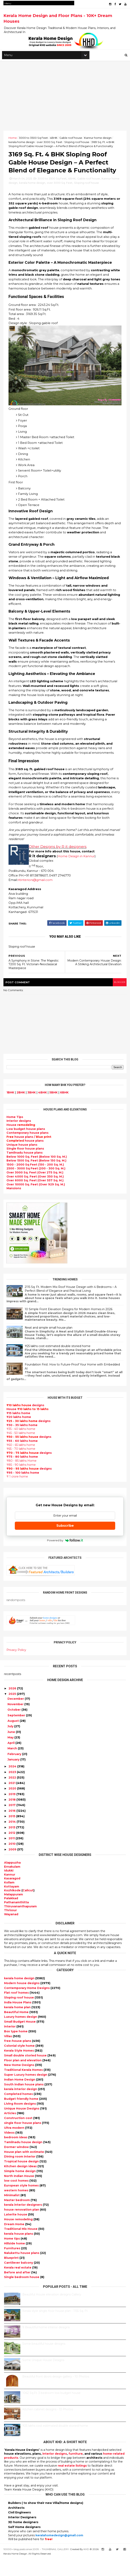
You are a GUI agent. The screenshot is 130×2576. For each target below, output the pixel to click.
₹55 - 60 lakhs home (22, 1458)
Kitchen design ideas (21, 2184)
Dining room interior (20, 2174)
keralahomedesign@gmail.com (59, 2553)
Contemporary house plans (28, 1150)
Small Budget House (20, 2039)
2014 (12, 1839)
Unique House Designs (22, 2126)
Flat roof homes (17, 2010)
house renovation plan (22, 2227)
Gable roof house (71, 140)
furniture (76, 2471)
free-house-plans (18, 2058)
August (13, 1738)
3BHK (32, 1110)
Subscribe (65, 1543)
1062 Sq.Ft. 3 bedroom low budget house (51, 2410)
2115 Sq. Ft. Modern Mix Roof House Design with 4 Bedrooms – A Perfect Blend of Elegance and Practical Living (71, 1307)
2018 (12, 1817)
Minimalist (12, 2213)
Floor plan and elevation (23, 2078)
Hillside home (15, 2261)
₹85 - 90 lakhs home (21, 1482)
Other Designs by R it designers (58, 864)
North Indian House (19, 2193)
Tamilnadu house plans (25, 1170)
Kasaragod (12, 1896)
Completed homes (19, 2112)
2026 (12, 1706)
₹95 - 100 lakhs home (23, 1490)
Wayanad (11, 1932)
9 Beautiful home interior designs (46, 2345)
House (21, 1142)
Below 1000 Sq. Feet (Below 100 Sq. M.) (37, 1174)
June (11, 1749)
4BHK (54, 140)
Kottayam (11, 1904)
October (14, 1727)
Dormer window (17, 2165)
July (10, 1744)
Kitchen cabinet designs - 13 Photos (47, 2427)
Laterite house (16, 2232)
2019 (12, 1812)
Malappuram (13, 1912)
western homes (16, 2208)
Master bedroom (17, 2217)
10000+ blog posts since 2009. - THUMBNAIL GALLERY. (37, 2566)
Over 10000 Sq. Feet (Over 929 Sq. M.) (36, 1202)
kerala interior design (21, 2107)
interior (10, 2044)
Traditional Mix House (21, 2246)
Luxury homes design (21, 2034)
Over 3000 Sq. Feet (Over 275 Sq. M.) (35, 1190)
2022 (12, 1795)
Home (13, 140)
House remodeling (18, 2237)
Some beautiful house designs (43, 2361)
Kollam (9, 1900)
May (11, 1755)
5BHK (54, 1110)
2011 (12, 1856)
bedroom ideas (16, 2155)
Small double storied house (25, 2073)
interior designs (54, 2471)
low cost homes (16, 2198)
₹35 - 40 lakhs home (21, 1447)
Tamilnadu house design (23, 2160)
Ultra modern (14, 2145)
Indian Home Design (20, 2097)
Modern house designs (22, 2001)
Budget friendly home (21, 2116)
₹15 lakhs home (19, 1431)
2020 (12, 1806)
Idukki (8, 1888)
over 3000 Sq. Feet (50, 145)
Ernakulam (12, 1884)
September (16, 1733)
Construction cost (18, 2136)
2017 (12, 1823)
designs (19, 1139)
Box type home (16, 2049)
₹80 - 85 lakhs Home (22, 1478)
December (16, 1716)
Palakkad (11, 1916)
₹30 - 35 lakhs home (22, 1443)
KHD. (87, 2566)
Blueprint (11, 2275)
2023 (12, 1789)
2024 (12, 1784)
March (12, 1766)
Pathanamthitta (16, 1920)
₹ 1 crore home (18, 1494)
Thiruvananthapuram (20, 1924)
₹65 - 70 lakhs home (21, 1467)
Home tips (12, 2256)
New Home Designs (19, 2083)
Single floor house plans (26, 1166)
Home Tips (15, 1135)
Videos (9, 2150)
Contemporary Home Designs (27, 2005)
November (16, 1722)
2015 (12, 1834)
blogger (118, 1000)
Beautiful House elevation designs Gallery (51, 2312)
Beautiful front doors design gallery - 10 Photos (55, 2394)
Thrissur (10, 1928)
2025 (12, 1711)
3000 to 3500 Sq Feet (33, 140)
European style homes (22, 2203)
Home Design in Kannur (76, 874)
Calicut (28, 1908)
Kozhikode (12, 1908)
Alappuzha (12, 1880)
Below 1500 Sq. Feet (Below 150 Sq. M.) (37, 1178)
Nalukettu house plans (22, 2271)
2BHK (21, 1110)
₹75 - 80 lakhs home (23, 1474)
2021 (12, 1801)
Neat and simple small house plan (49, 1345)
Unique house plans (22, 1162)
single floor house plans (23, 2141)
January (13, 1777)
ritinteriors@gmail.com (35, 898)
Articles (10, 2131)
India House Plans (18, 2020)
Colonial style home (19, 2063)
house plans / (29, 1154)
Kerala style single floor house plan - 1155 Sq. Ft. (55, 2328)
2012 (12, 1850)
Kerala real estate (18, 2285)
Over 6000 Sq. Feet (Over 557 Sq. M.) (35, 1198)
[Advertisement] (65, 103)
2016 (12, 1828)
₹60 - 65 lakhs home (21, 1463)
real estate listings (72, 2483)
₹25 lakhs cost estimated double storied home (58, 1364)
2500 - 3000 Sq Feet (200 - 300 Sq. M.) (36, 1186)
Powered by (65, 1558)
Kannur (9, 1892)
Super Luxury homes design (26, 2092)
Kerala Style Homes (19, 2068)
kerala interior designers (23, 2222)
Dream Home (14, 2242)
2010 (12, 1861)
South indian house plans (24, 2102)
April (11, 1761)
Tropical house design (22, 2179)
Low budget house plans (26, 1147)
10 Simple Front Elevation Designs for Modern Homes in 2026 (69, 1327)
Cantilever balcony (19, 2280)
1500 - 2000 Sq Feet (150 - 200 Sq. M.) (35, 1182)
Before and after (17, 2290)
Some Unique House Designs (43, 2378)
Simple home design (20, 2189)
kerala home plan (17, 2025)
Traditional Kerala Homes (24, 2087)
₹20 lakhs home (19, 1435)
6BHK (65, 1110)
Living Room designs (20, 2121)
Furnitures (12, 2266)
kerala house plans (19, 2251)
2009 (12, 1867)
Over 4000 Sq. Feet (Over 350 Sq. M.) (35, 1194)
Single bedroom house (22, 2295)
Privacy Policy (17, 1668)
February (14, 1771)
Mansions (14, 1206)
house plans (25, 1158)
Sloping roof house (77, 145)
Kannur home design (98, 140)
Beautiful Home (16, 2030)
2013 (12, 1845)
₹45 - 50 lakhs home (21, 1451)
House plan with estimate (24, 2169)
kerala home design (22, 145)
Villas (8, 2054)
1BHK (11, 1110)
